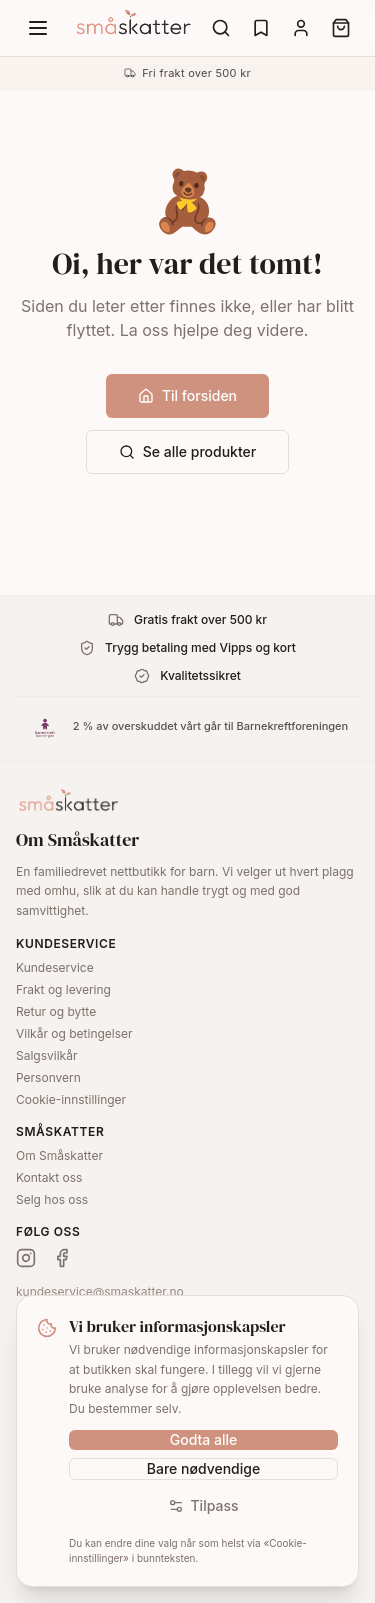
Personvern (48, 1077)
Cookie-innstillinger (71, 1099)
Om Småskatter (59, 1155)
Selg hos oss (52, 1199)
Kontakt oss (49, 1177)
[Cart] (341, 28)
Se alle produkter (187, 451)
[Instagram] (26, 1258)
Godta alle (204, 1439)
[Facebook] (62, 1258)
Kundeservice (55, 967)
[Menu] (38, 28)
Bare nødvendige (203, 1468)
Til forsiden (187, 395)
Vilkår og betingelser (74, 1033)
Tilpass (203, 1505)
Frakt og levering (63, 989)
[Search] (221, 28)
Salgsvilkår (46, 1055)
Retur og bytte (56, 1011)
